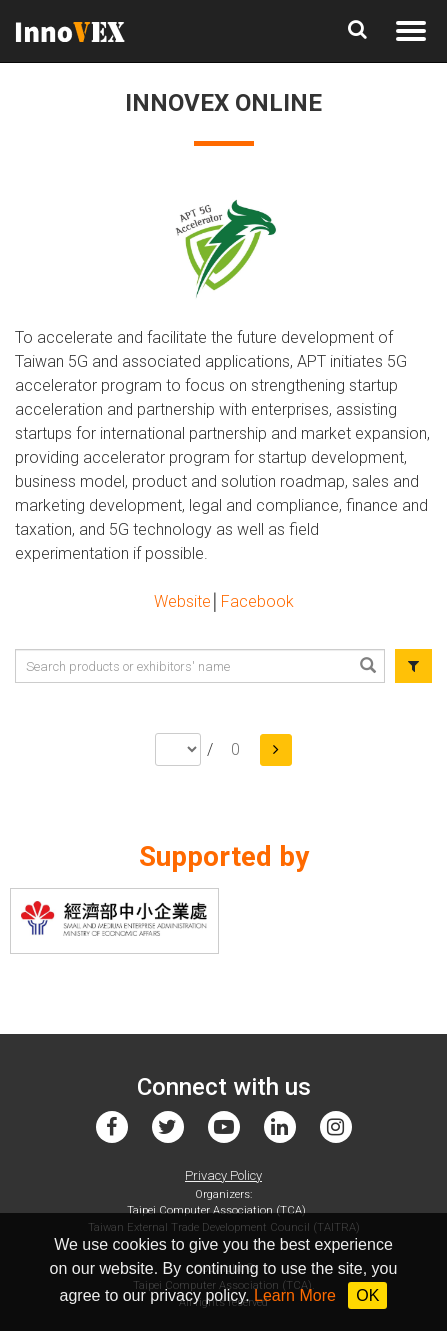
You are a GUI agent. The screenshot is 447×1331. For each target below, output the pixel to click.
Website (182, 601)
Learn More (295, 1295)
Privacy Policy (223, 1175)
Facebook (257, 601)
